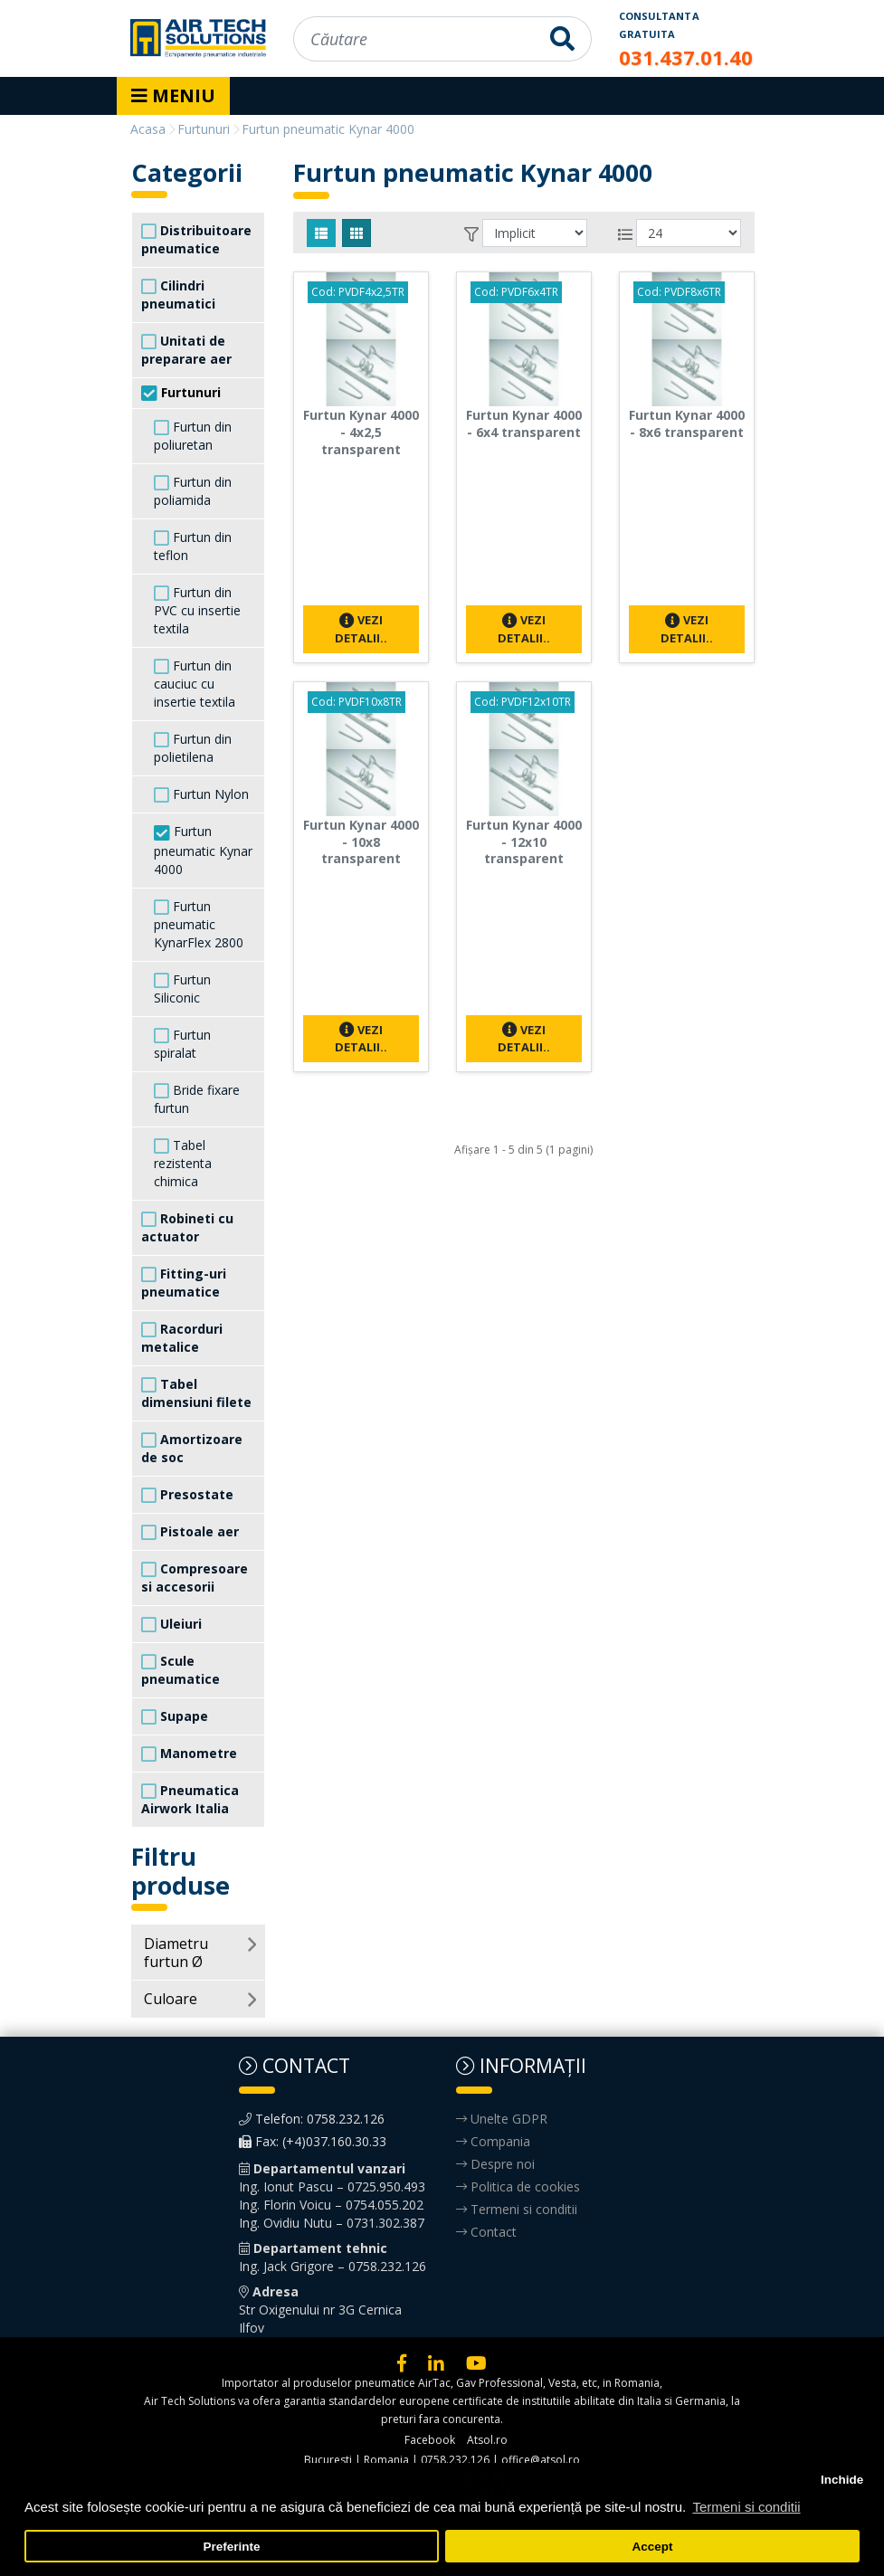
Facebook (429, 2440)
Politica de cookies (518, 2186)
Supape (174, 1716)
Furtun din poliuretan (193, 435)
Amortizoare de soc (191, 1448)
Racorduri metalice (182, 1337)
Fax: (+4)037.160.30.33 (312, 2141)
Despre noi (495, 2163)
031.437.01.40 (686, 57)
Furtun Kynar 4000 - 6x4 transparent (524, 423)
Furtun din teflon (193, 546)
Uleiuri (171, 1624)
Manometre (189, 1753)
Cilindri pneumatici (178, 294)
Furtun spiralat (182, 1043)
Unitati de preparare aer (186, 349)
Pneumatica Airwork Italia (190, 1799)
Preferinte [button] (232, 2546)
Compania (493, 2141)
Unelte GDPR (501, 2118)
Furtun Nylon (201, 794)
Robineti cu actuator (187, 1227)
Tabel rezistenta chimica (183, 1163)
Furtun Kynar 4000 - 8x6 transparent (687, 423)
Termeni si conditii (516, 2209)
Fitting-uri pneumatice (183, 1282)
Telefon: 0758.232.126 (312, 2118)
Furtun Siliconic (182, 988)
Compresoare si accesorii (194, 1577)
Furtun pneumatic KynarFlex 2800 (198, 924)
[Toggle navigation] (173, 96)
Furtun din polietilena (193, 747)
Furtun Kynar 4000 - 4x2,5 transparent (361, 432)
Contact (486, 2231)
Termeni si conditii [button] (746, 2506)
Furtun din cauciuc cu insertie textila (194, 683)
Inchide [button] (842, 2479)
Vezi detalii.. (361, 628)
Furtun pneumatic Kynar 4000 (203, 849)
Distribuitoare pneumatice (196, 239)
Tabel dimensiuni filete (196, 1393)
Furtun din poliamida (193, 491)
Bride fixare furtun (197, 1099)
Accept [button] (652, 2546)
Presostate (187, 1495)
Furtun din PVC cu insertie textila (197, 610)
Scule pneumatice (180, 1669)
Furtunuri (181, 393)
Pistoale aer (190, 1532)
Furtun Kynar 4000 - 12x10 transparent (524, 842)
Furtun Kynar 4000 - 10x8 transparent (361, 842)
